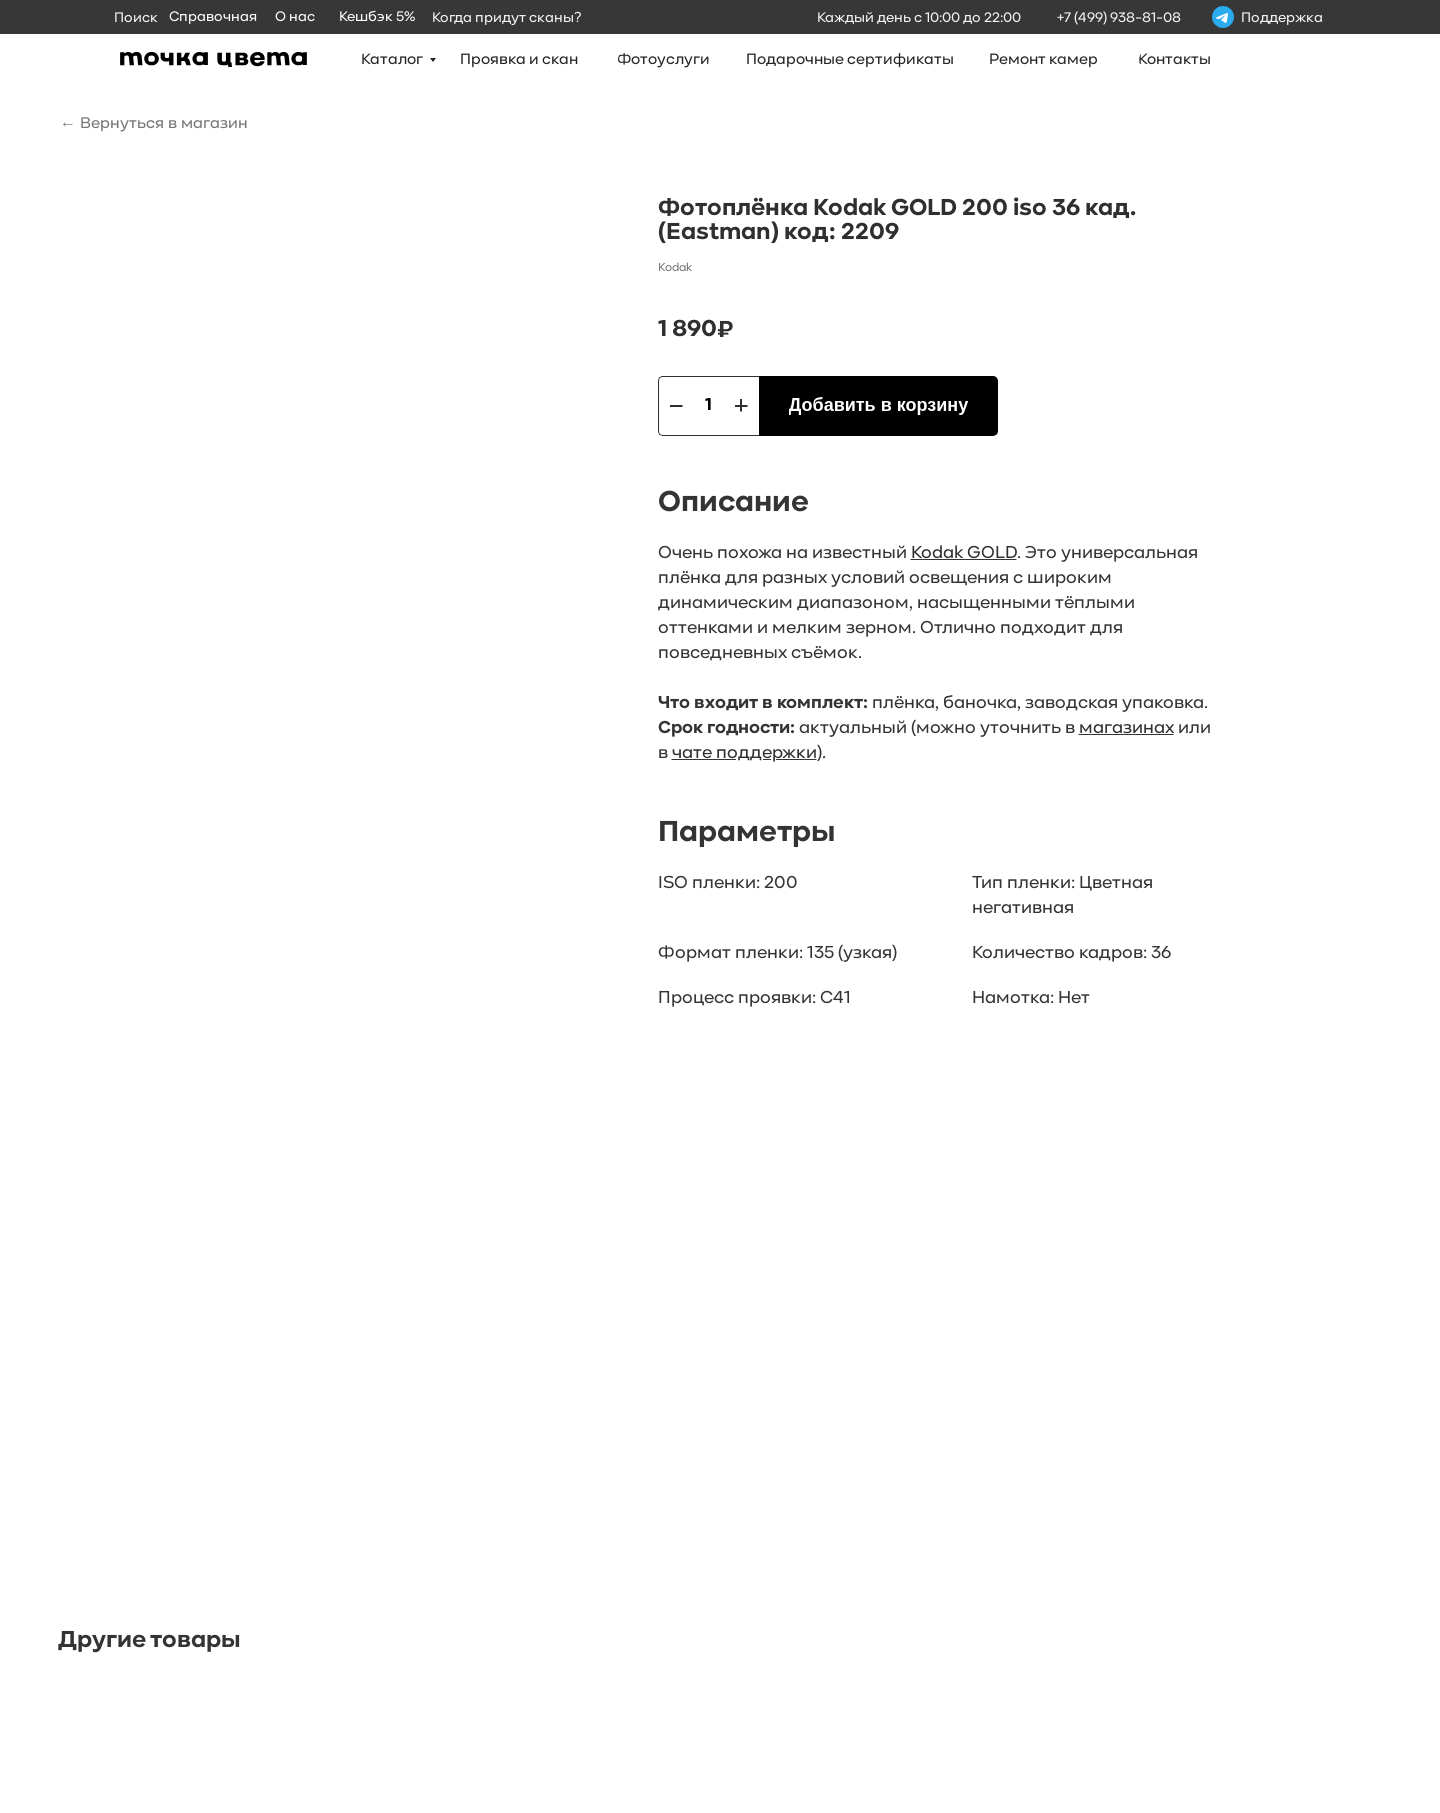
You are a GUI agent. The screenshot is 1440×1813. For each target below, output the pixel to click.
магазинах (1126, 728)
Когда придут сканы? (507, 18)
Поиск (136, 18)
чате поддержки (744, 753)
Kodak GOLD (964, 553)
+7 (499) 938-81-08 (1119, 18)
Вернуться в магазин (164, 124)
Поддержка (1282, 18)
